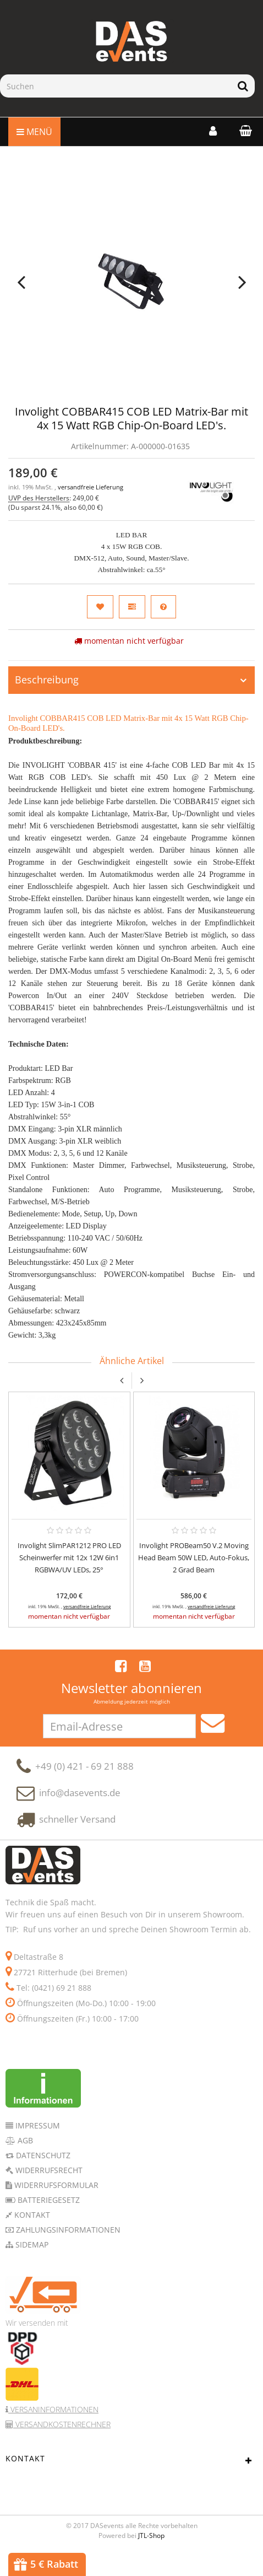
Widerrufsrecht (48, 2191)
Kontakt (31, 2235)
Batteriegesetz (47, 2221)
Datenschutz (42, 2176)
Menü (34, 132)
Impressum (36, 2146)
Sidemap (30, 2265)
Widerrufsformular (55, 2206)
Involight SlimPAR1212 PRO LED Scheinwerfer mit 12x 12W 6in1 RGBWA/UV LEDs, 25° (69, 1563)
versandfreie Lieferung (90, 487)
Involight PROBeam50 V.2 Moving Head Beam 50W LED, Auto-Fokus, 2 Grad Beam (194, 1563)
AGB (24, 2161)
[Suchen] (115, 86)
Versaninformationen (53, 2430)
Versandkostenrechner (62, 2445)
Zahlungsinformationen (67, 2250)
